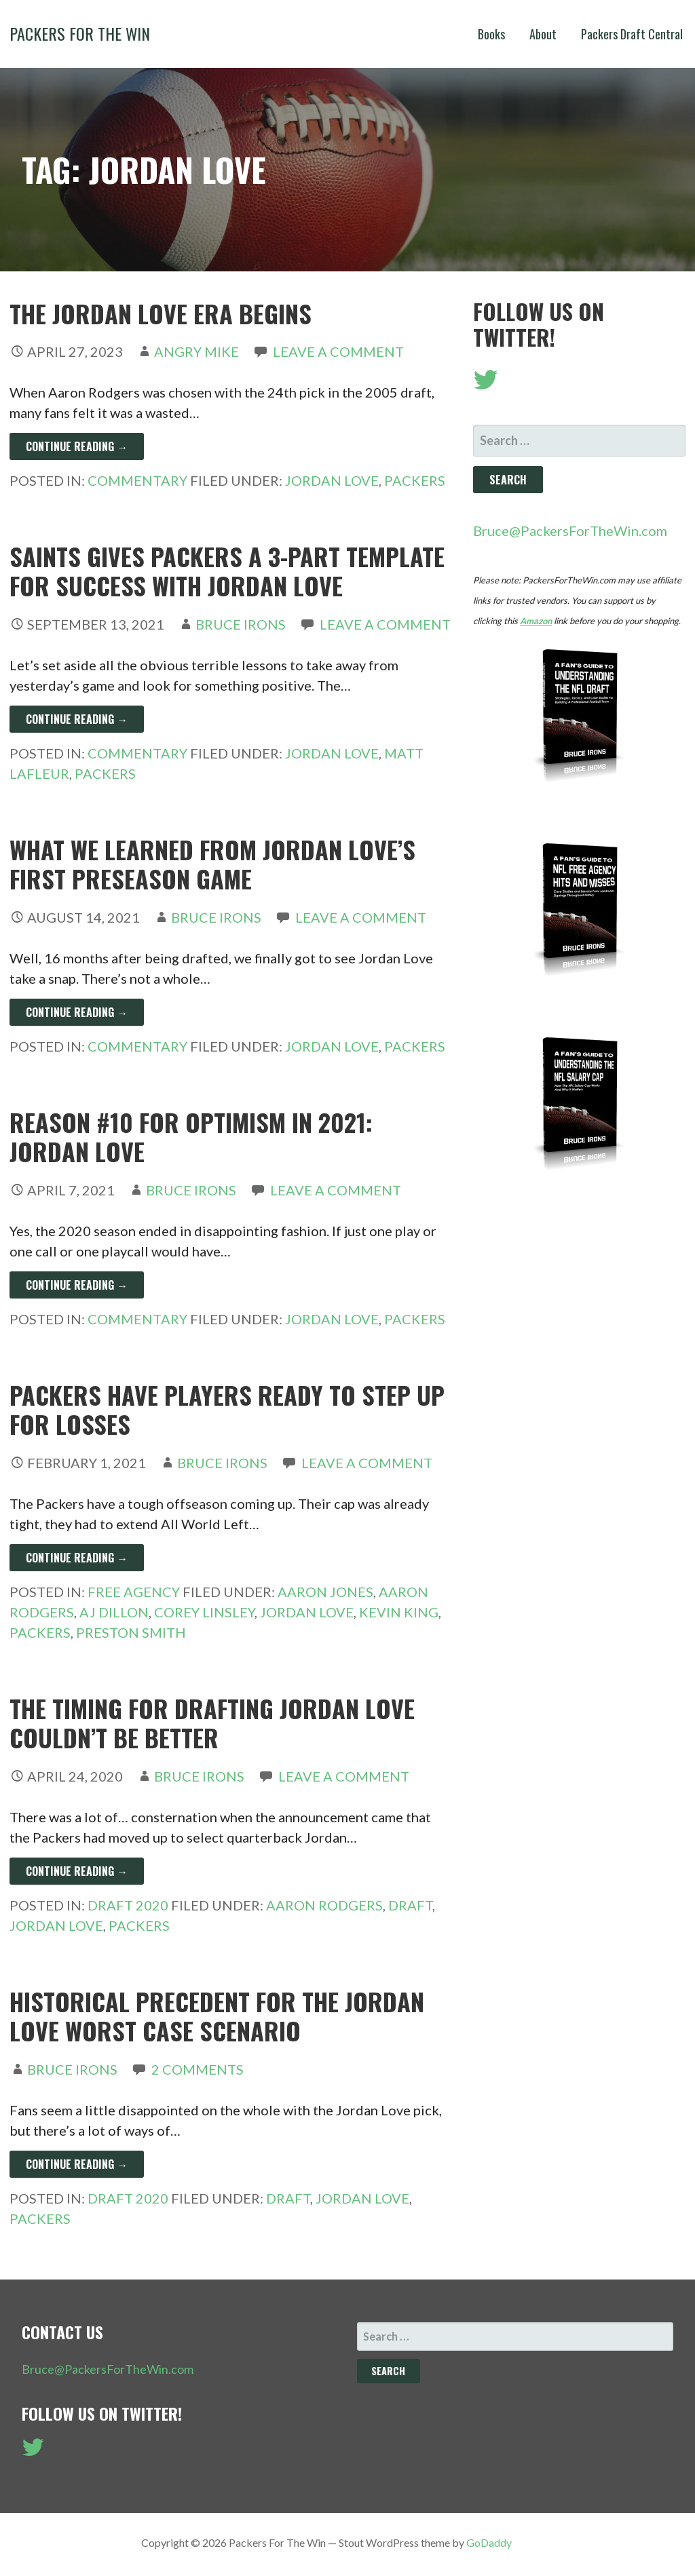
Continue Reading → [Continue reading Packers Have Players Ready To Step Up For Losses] (77, 1558)
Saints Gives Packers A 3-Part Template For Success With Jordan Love (227, 570)
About (543, 34)
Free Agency (134, 1591)
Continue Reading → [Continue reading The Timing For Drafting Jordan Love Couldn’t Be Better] (77, 1871)
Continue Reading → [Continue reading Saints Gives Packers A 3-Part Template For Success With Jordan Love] (77, 719)
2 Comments (197, 2069)
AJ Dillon (114, 1612)
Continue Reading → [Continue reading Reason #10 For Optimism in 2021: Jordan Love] (77, 1285)
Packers (414, 480)
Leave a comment (338, 351)
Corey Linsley (204, 1612)
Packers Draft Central (632, 34)
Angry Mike (196, 351)
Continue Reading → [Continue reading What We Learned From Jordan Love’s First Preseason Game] (77, 1012)
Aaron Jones (325, 1591)
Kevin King (398, 1612)
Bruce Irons (240, 624)
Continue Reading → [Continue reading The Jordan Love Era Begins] (77, 446)
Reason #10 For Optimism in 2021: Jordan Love (191, 1136)
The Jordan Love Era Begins (161, 313)
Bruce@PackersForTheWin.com (570, 530)
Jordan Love (332, 480)
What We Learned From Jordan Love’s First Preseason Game (212, 863)
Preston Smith (131, 1632)
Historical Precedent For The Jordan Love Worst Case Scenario (217, 2015)
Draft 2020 (128, 1905)
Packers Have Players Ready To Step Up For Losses (227, 1409)
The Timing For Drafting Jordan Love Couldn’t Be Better (212, 1722)
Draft (410, 1905)
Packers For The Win (80, 33)
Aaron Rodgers (324, 1905)
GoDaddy (489, 2542)
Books (491, 34)
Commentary (137, 480)
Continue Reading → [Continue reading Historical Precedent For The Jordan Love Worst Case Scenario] (77, 2164)
